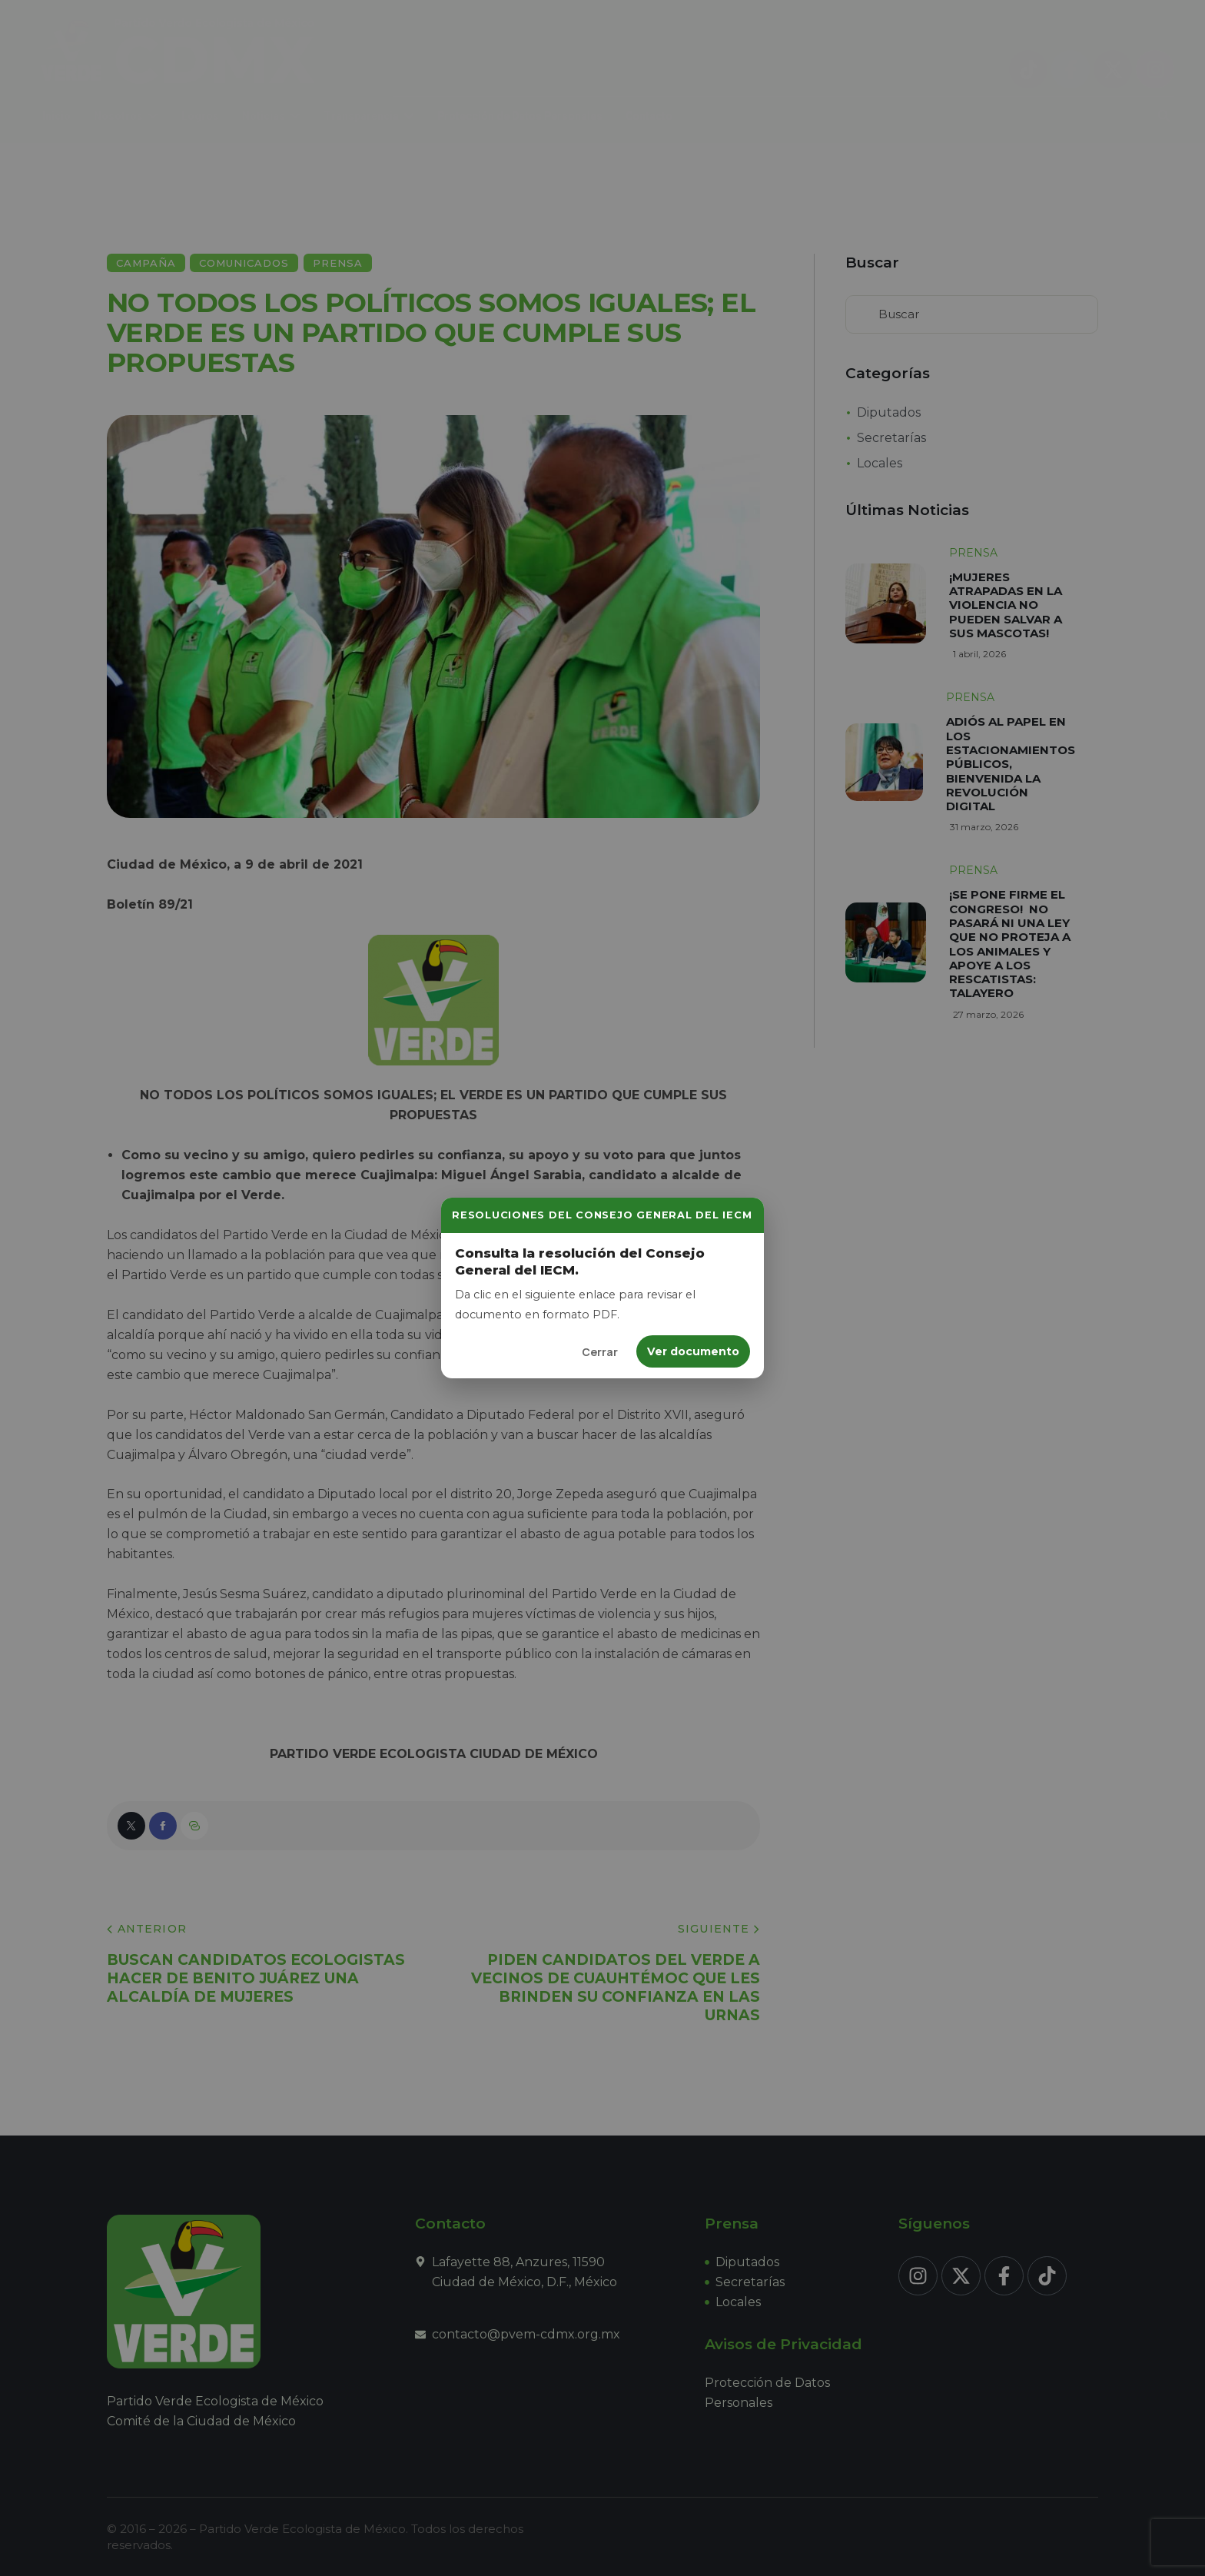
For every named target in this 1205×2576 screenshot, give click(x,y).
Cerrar (600, 1352)
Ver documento (693, 1351)
